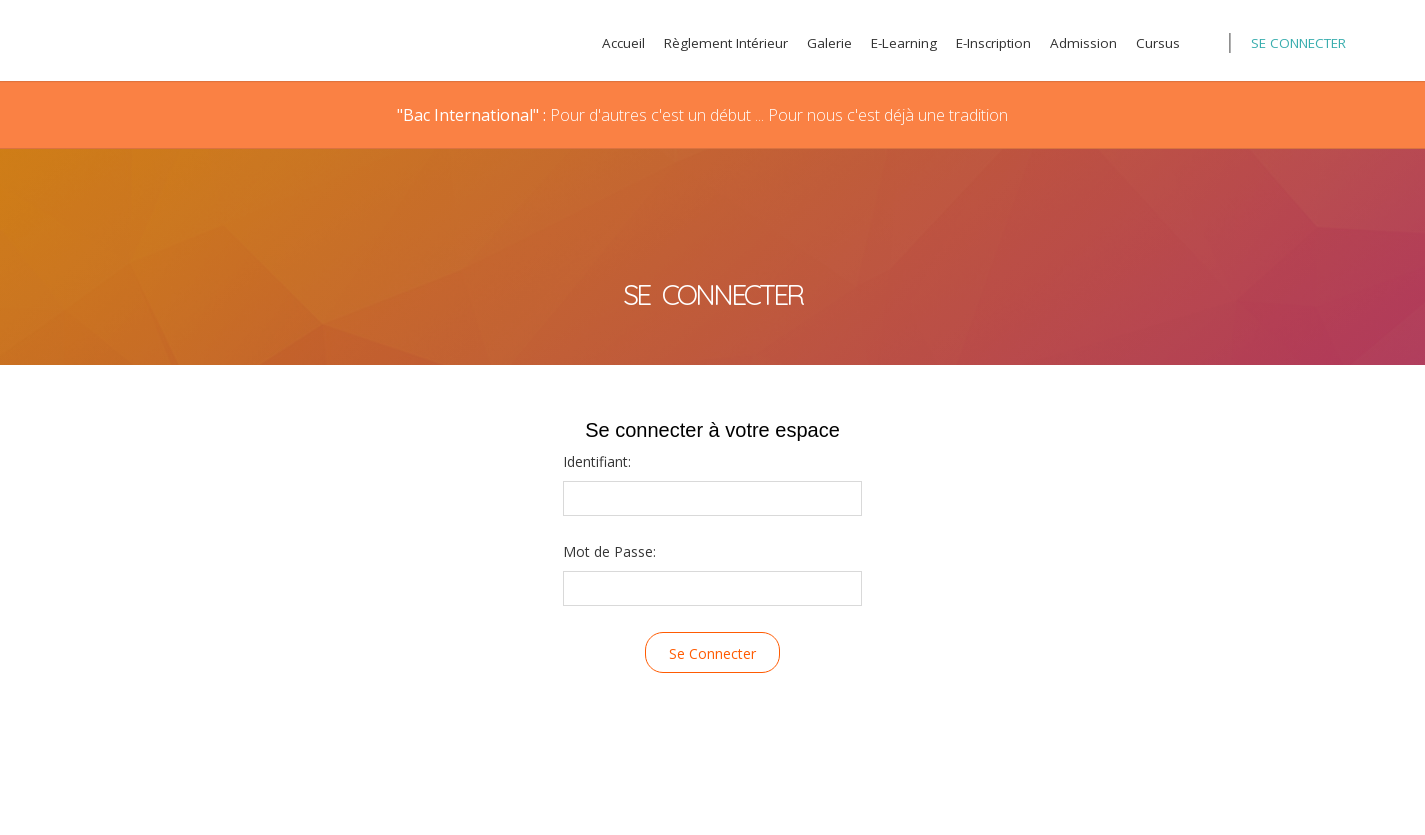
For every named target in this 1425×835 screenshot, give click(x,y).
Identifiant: (597, 461)
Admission (1083, 43)
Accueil (623, 43)
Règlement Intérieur (726, 43)
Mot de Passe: (609, 551)
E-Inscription (993, 43)
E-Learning (904, 43)
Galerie (829, 43)
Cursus (1158, 43)
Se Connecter (1298, 43)
